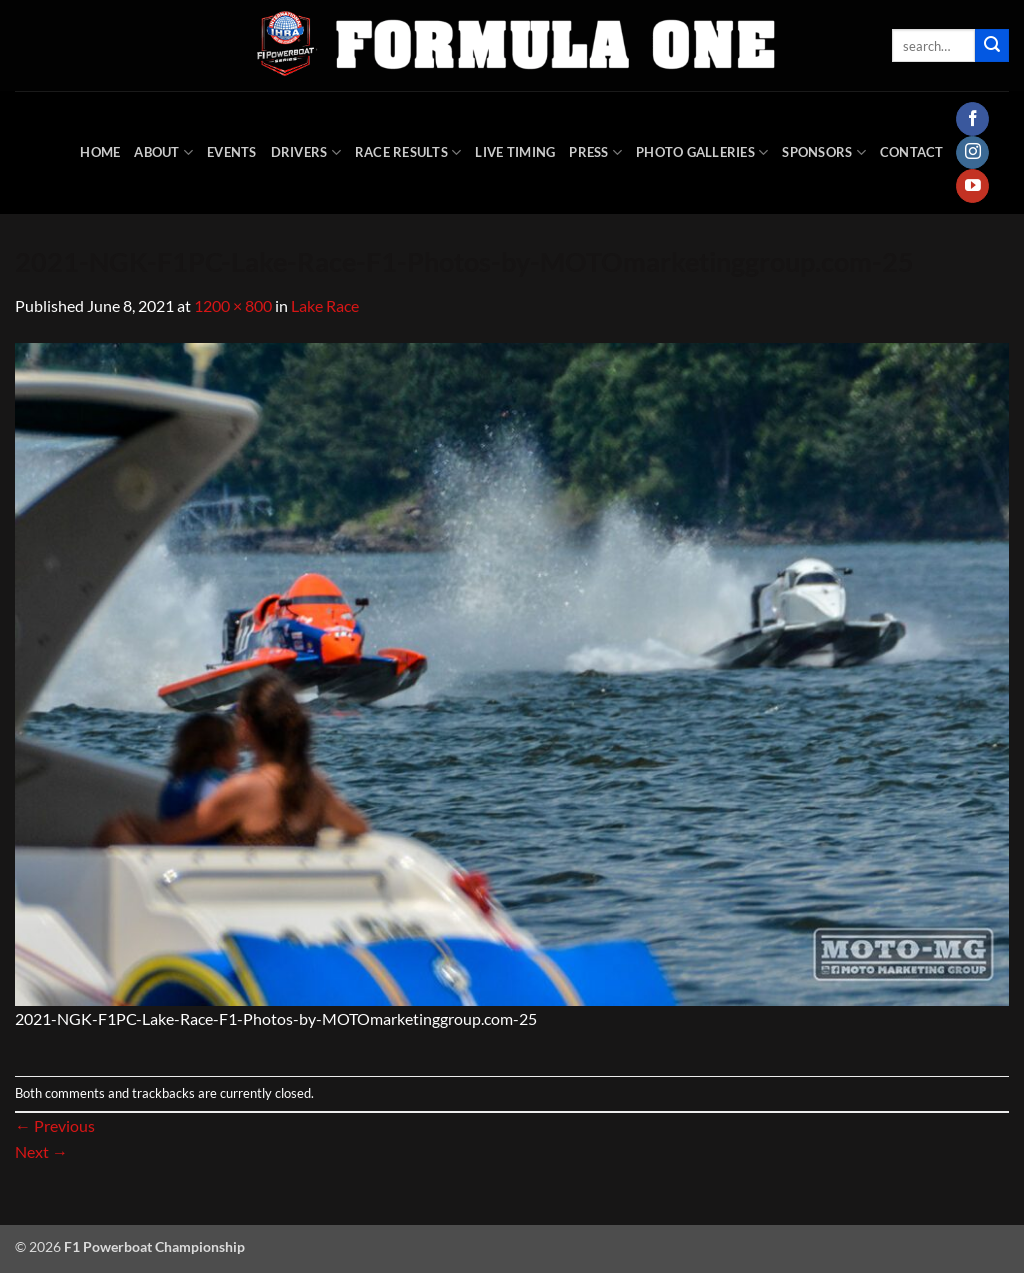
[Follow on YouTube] (972, 186)
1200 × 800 (233, 305)
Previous (55, 1125)
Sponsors (824, 152)
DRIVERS (306, 152)
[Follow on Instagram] (972, 153)
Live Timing (515, 152)
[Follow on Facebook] (972, 119)
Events (232, 152)
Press (595, 152)
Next (41, 1151)
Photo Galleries (702, 152)
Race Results (408, 152)
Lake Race (325, 305)
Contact (912, 152)
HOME (100, 152)
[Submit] (992, 46)
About (163, 152)
